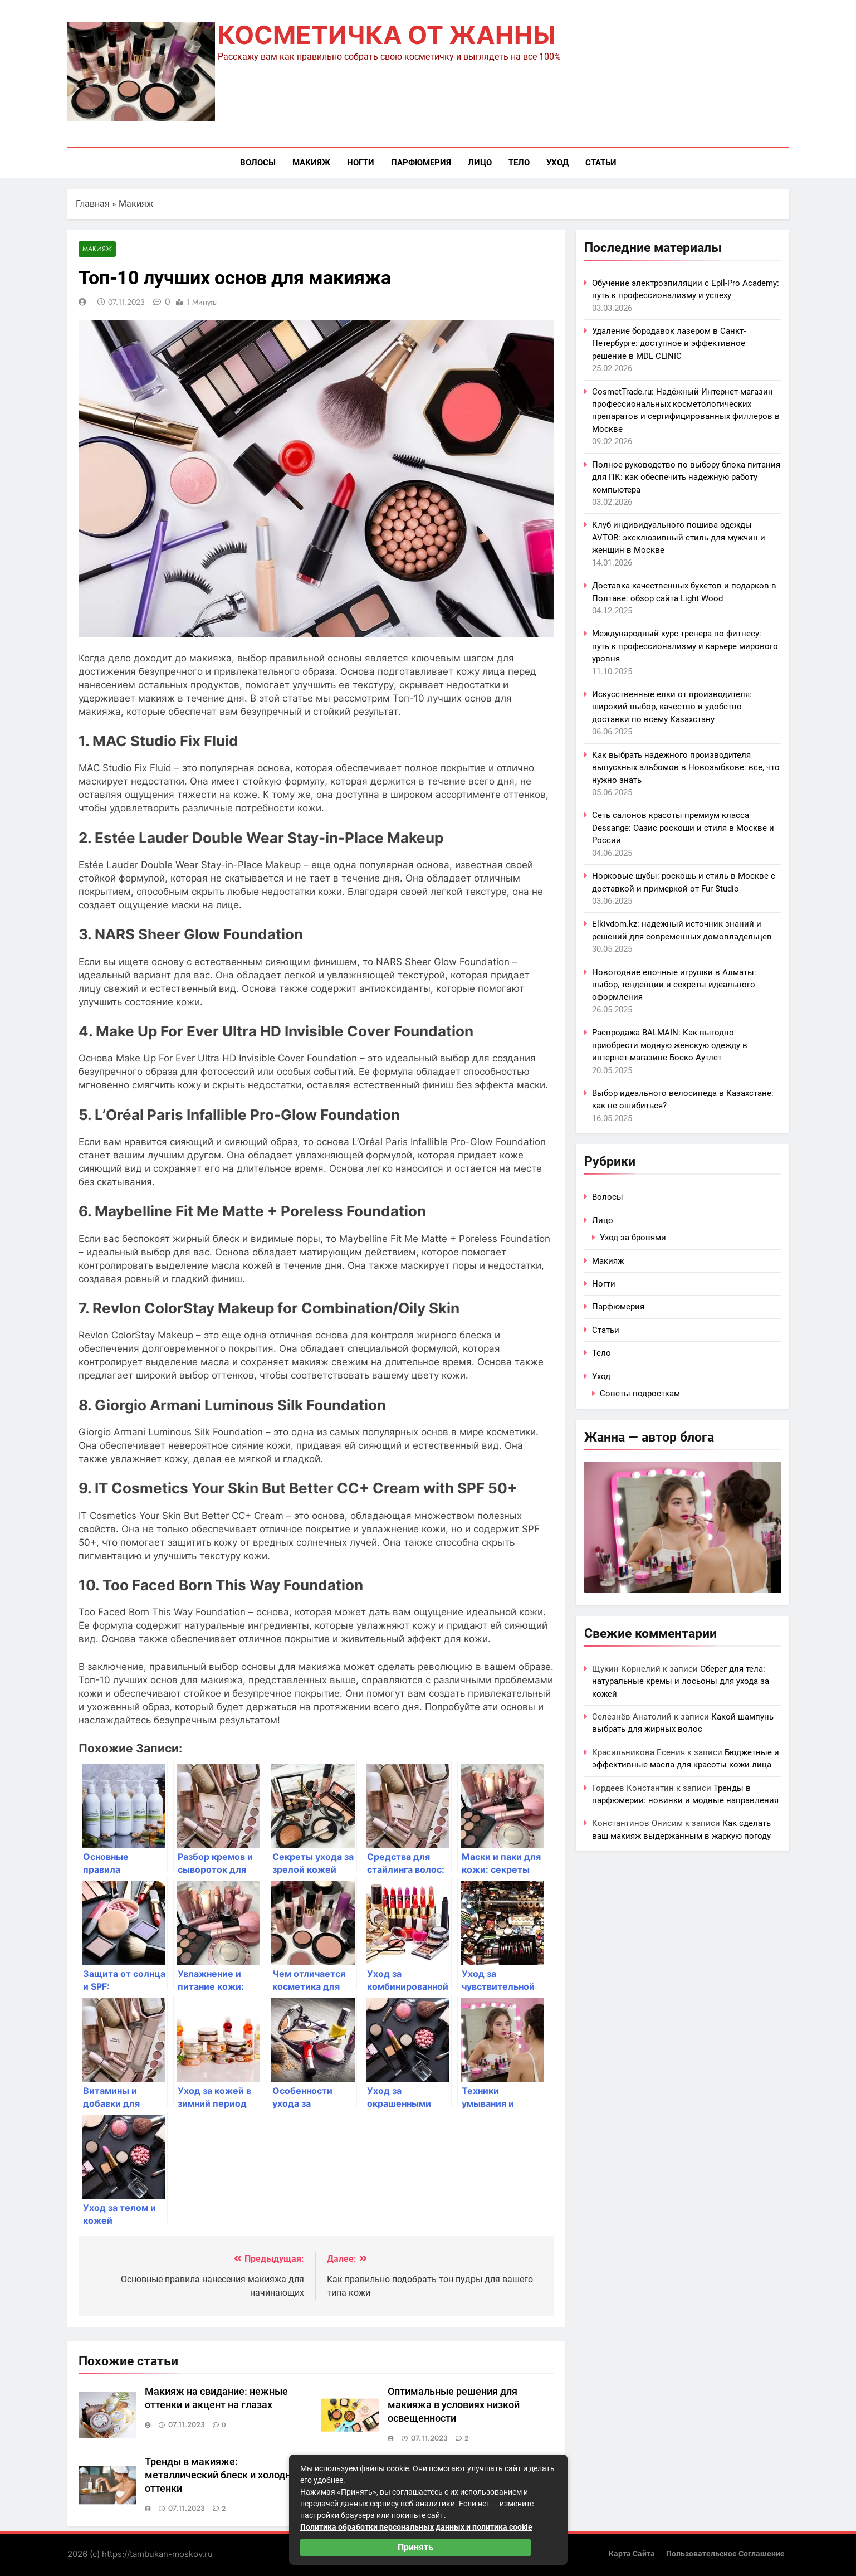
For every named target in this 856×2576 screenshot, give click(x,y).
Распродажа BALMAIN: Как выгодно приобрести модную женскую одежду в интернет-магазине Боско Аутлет (669, 1045)
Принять (415, 2547)
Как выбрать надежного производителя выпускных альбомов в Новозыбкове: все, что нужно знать (686, 767)
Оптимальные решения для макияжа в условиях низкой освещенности (454, 2405)
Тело (519, 163)
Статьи (601, 163)
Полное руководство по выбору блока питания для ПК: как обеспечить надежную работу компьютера (686, 477)
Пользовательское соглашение (725, 2554)
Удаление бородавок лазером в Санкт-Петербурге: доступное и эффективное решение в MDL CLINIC (669, 343)
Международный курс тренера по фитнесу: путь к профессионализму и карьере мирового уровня (685, 646)
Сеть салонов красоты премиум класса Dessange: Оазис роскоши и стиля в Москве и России (683, 827)
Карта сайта (632, 2554)
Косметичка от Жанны (386, 35)
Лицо (480, 163)
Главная (93, 203)
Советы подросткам (640, 1394)
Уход (557, 163)
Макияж (311, 163)
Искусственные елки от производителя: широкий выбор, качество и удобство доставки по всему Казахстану (672, 706)
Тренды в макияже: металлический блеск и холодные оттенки (224, 2476)
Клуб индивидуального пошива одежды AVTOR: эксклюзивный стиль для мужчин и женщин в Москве (678, 537)
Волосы (258, 163)
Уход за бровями (633, 1238)
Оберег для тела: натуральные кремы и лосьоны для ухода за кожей (680, 1681)
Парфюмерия (421, 163)
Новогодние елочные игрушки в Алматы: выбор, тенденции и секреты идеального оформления (674, 984)
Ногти (360, 163)
